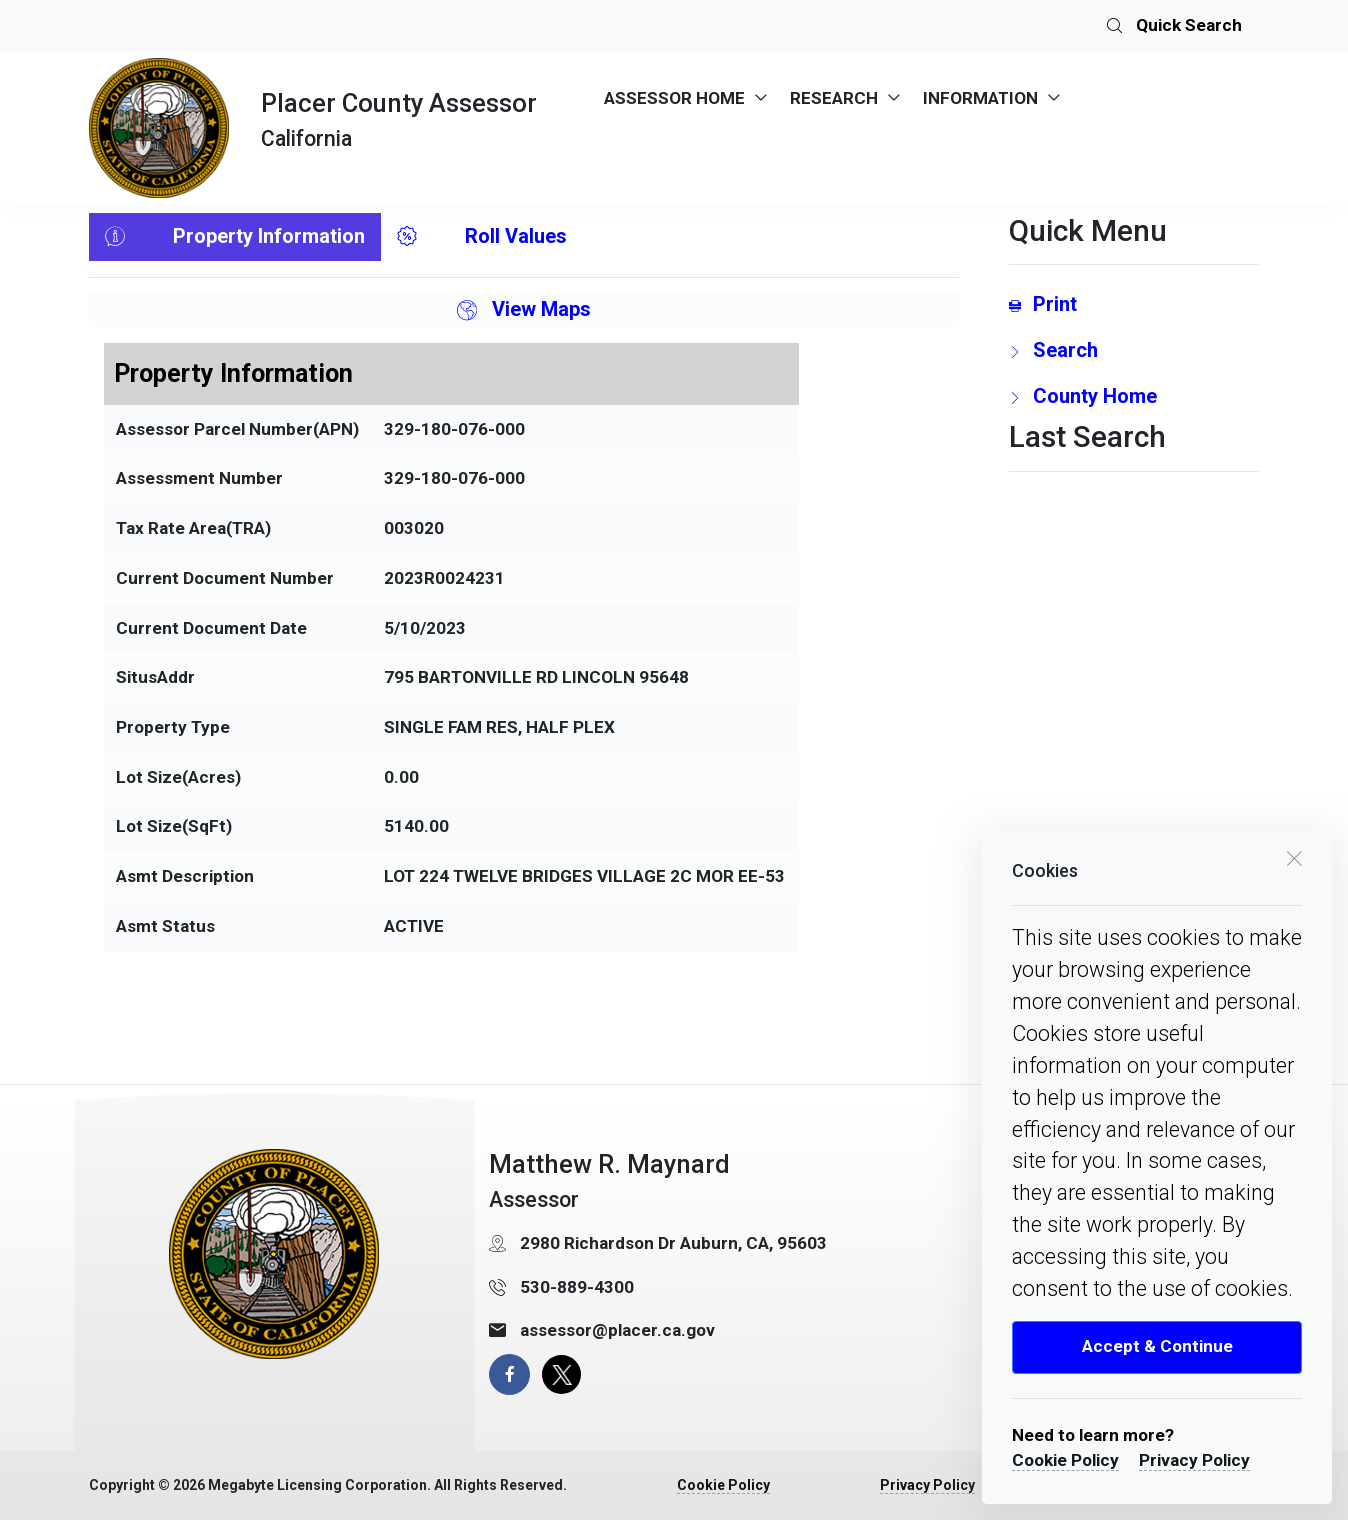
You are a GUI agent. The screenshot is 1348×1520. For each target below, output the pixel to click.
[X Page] (561, 1374)
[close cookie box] (1294, 857)
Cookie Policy (1065, 1460)
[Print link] (1134, 304)
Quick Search (1174, 27)
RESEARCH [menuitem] (834, 98)
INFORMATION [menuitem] (980, 98)
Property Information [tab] (235, 237)
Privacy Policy (1194, 1460)
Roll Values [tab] (482, 237)
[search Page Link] (1134, 350)
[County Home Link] (1134, 396)
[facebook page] (509, 1374)
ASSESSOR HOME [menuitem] (674, 98)
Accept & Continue (1157, 1346)
